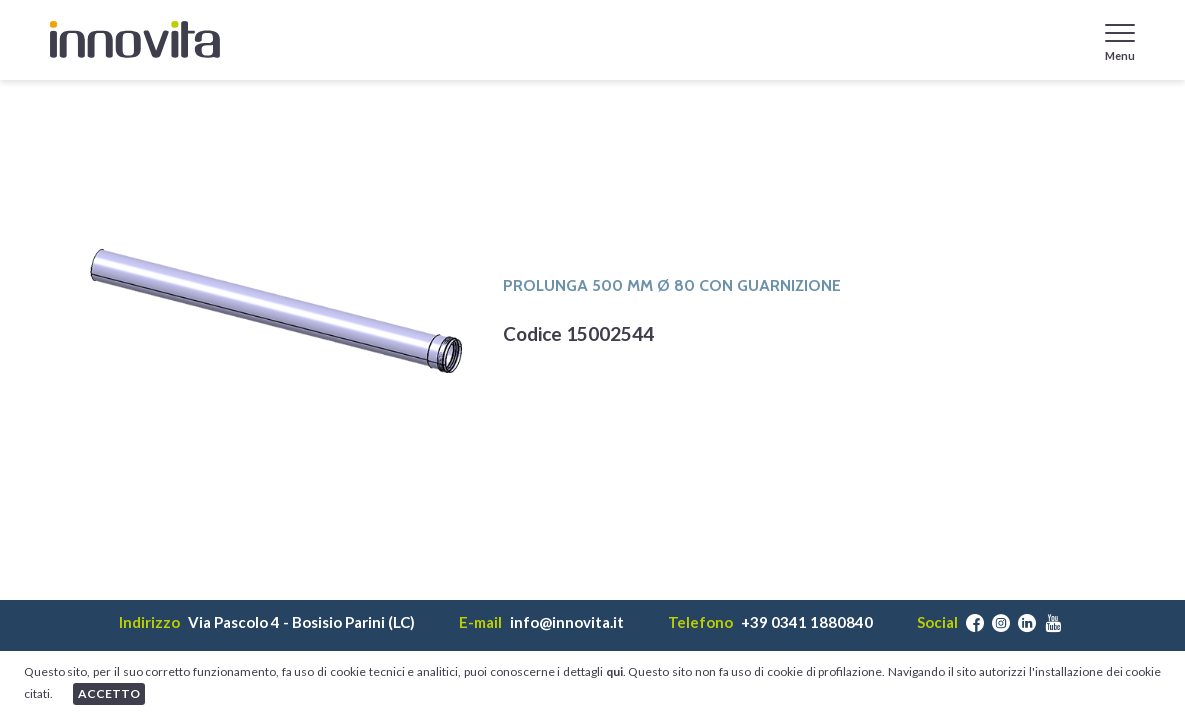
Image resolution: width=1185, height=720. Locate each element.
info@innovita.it (567, 622)
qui (614, 671)
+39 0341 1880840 (807, 622)
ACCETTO (109, 693)
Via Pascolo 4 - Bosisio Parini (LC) (301, 622)
